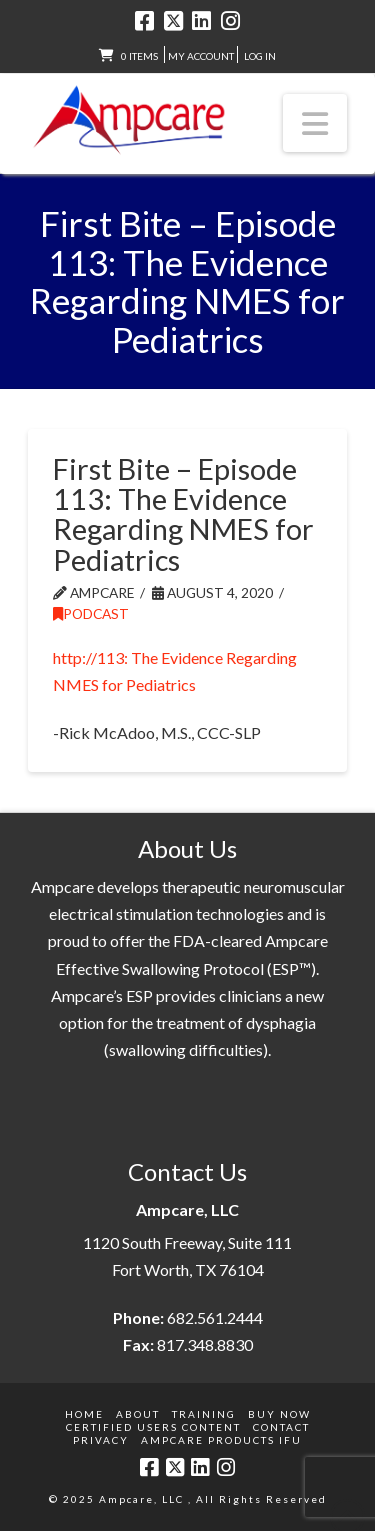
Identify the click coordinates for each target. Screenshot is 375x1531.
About (138, 1414)
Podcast (91, 613)
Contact (281, 1427)
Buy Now (279, 1414)
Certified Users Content (153, 1427)
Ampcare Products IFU (221, 1440)
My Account (201, 56)
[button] (315, 123)
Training (204, 1414)
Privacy (101, 1440)
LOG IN (260, 56)
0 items (139, 56)
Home (84, 1414)
